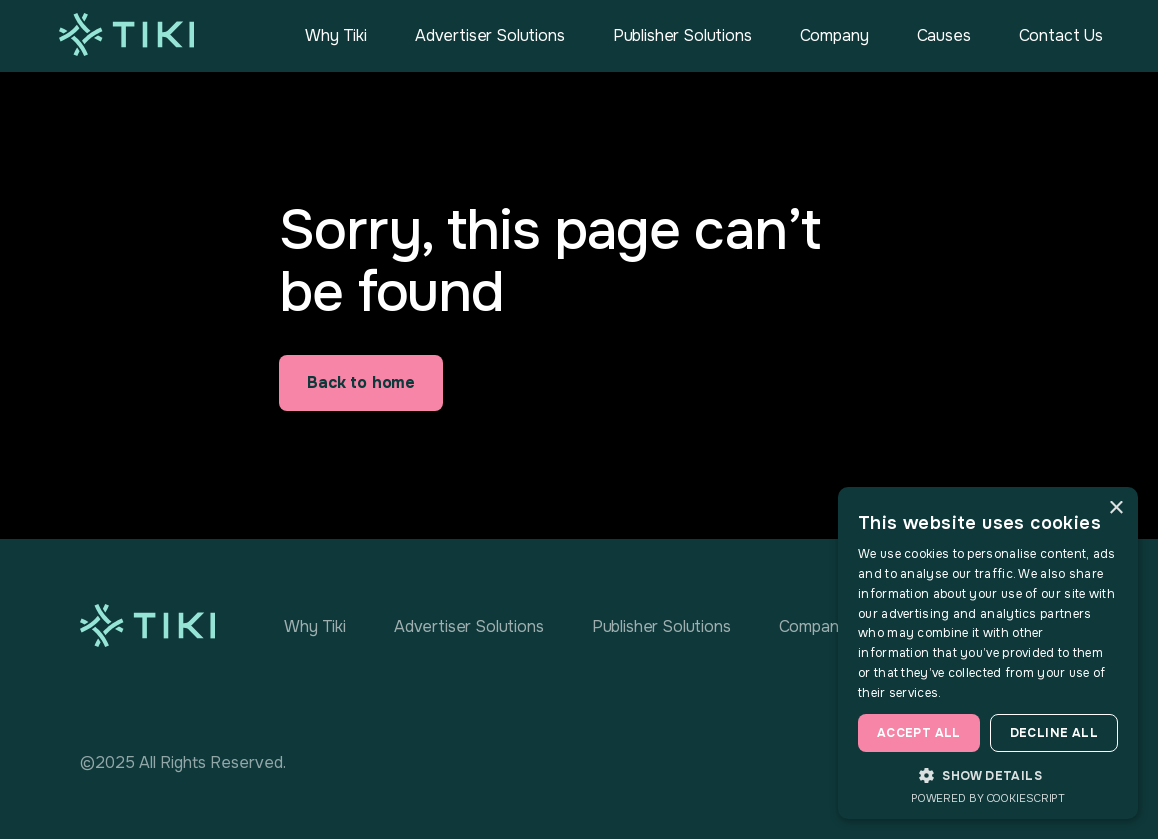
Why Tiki (336, 35)
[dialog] (988, 653)
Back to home (361, 382)
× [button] (1115, 508)
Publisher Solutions (682, 35)
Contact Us (1061, 35)
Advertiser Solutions (490, 35)
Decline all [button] (1054, 733)
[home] (126, 34)
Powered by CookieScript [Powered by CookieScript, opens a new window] (988, 798)
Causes (944, 35)
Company (834, 35)
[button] (988, 775)
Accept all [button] (919, 733)
